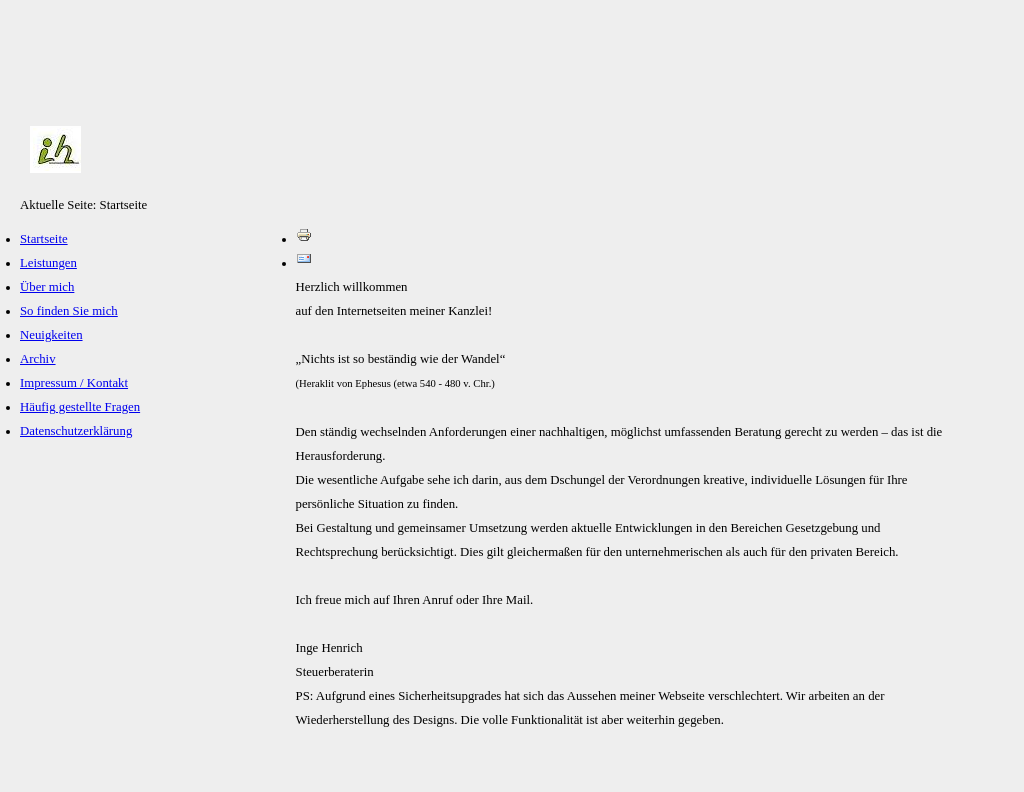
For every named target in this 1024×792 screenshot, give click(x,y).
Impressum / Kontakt (74, 383)
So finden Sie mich (69, 311)
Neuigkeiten (51, 335)
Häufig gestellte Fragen (80, 407)
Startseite (44, 239)
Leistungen (48, 263)
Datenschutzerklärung (76, 431)
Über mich (47, 287)
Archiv (38, 359)
